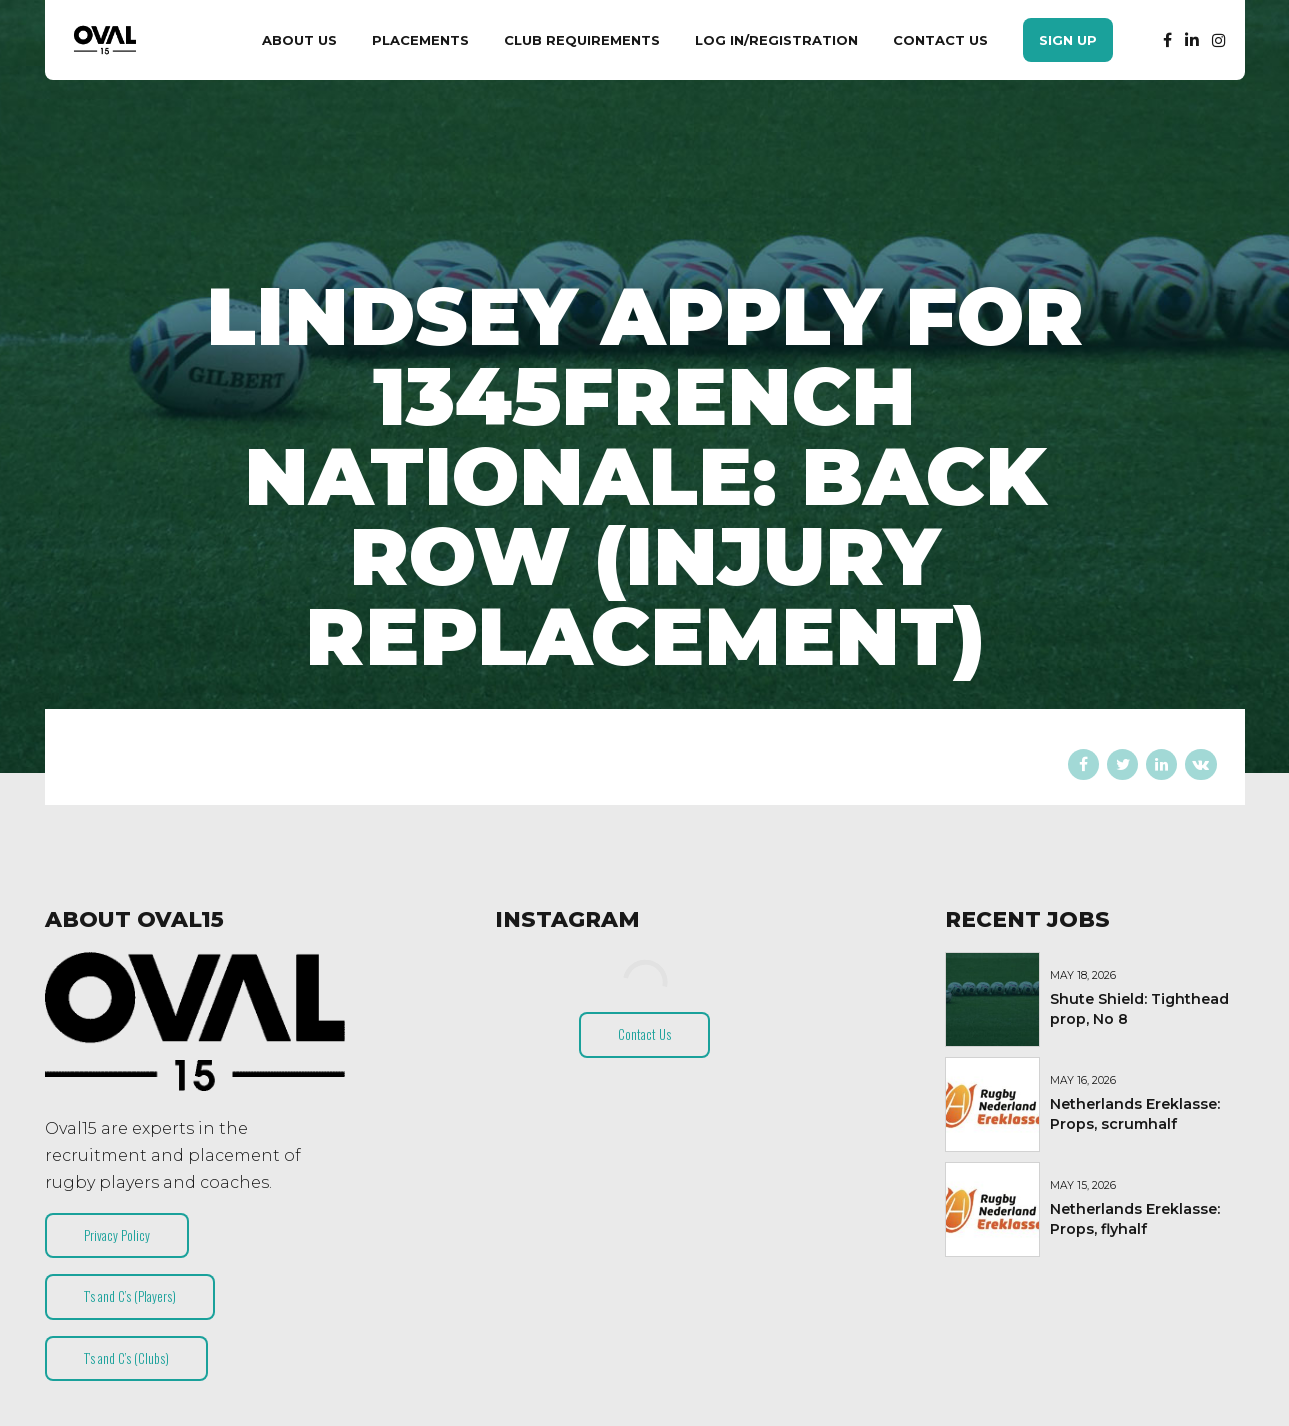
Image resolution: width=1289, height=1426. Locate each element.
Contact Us (940, 40)
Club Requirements (582, 40)
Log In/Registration (776, 40)
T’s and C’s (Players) (130, 1296)
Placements (420, 40)
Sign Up (1068, 40)
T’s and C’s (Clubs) (126, 1358)
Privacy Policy (117, 1235)
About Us (299, 40)
